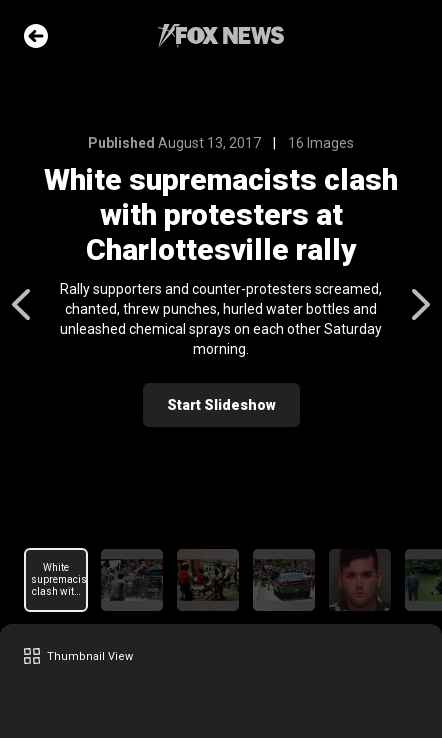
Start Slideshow (221, 405)
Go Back (36, 36)
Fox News (221, 36)
